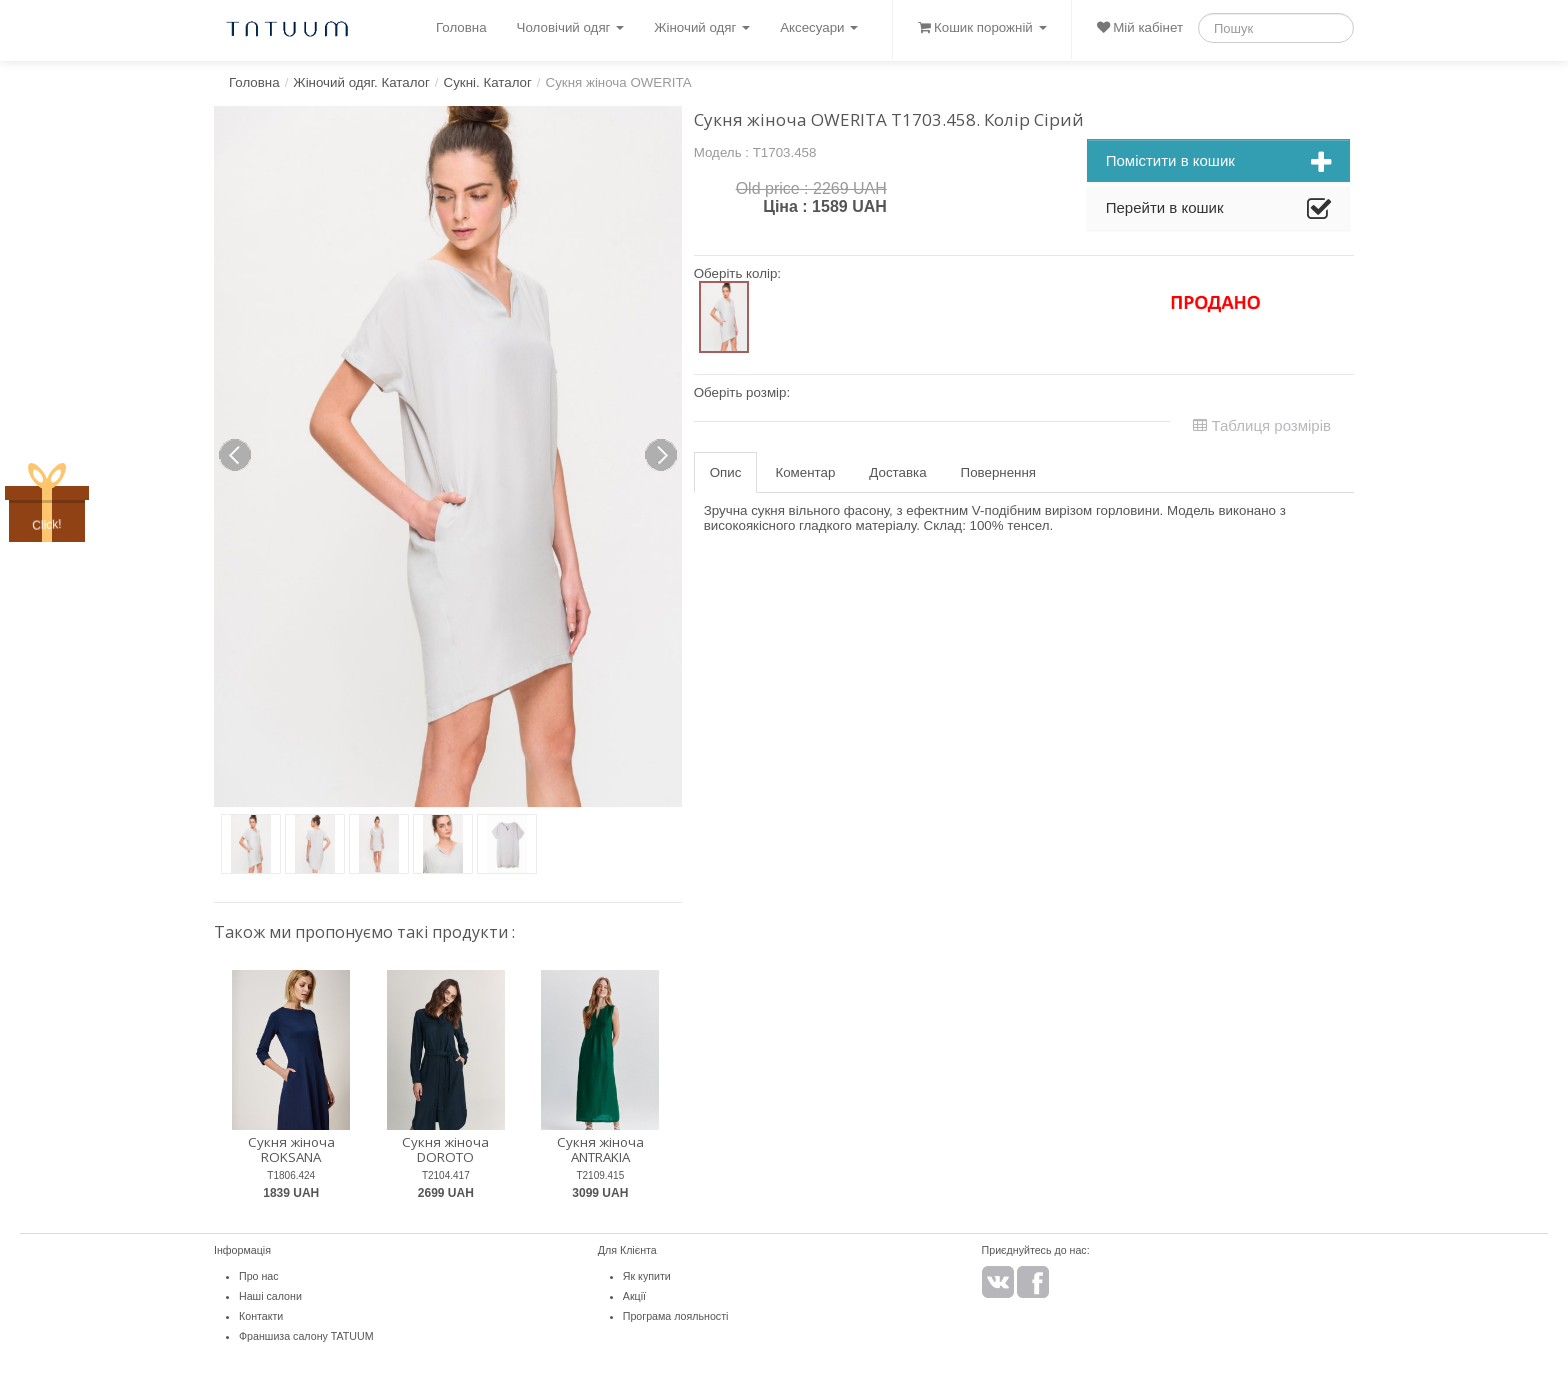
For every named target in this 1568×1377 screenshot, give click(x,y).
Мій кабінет (1140, 27)
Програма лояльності (676, 1316)
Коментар (805, 472)
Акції (634, 1296)
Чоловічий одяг (571, 27)
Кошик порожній (982, 27)
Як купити (647, 1276)
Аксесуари (819, 27)
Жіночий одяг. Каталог (361, 82)
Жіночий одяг (702, 27)
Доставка (897, 472)
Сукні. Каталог (488, 82)
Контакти (261, 1316)
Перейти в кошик (1218, 210)
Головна (461, 27)
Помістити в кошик (1218, 163)
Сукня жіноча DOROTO (445, 1149)
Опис (726, 472)
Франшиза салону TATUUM (306, 1336)
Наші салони (270, 1296)
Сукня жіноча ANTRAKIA (600, 1149)
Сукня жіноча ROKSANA (291, 1149)
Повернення (998, 472)
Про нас (259, 1276)
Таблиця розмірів (1262, 425)
